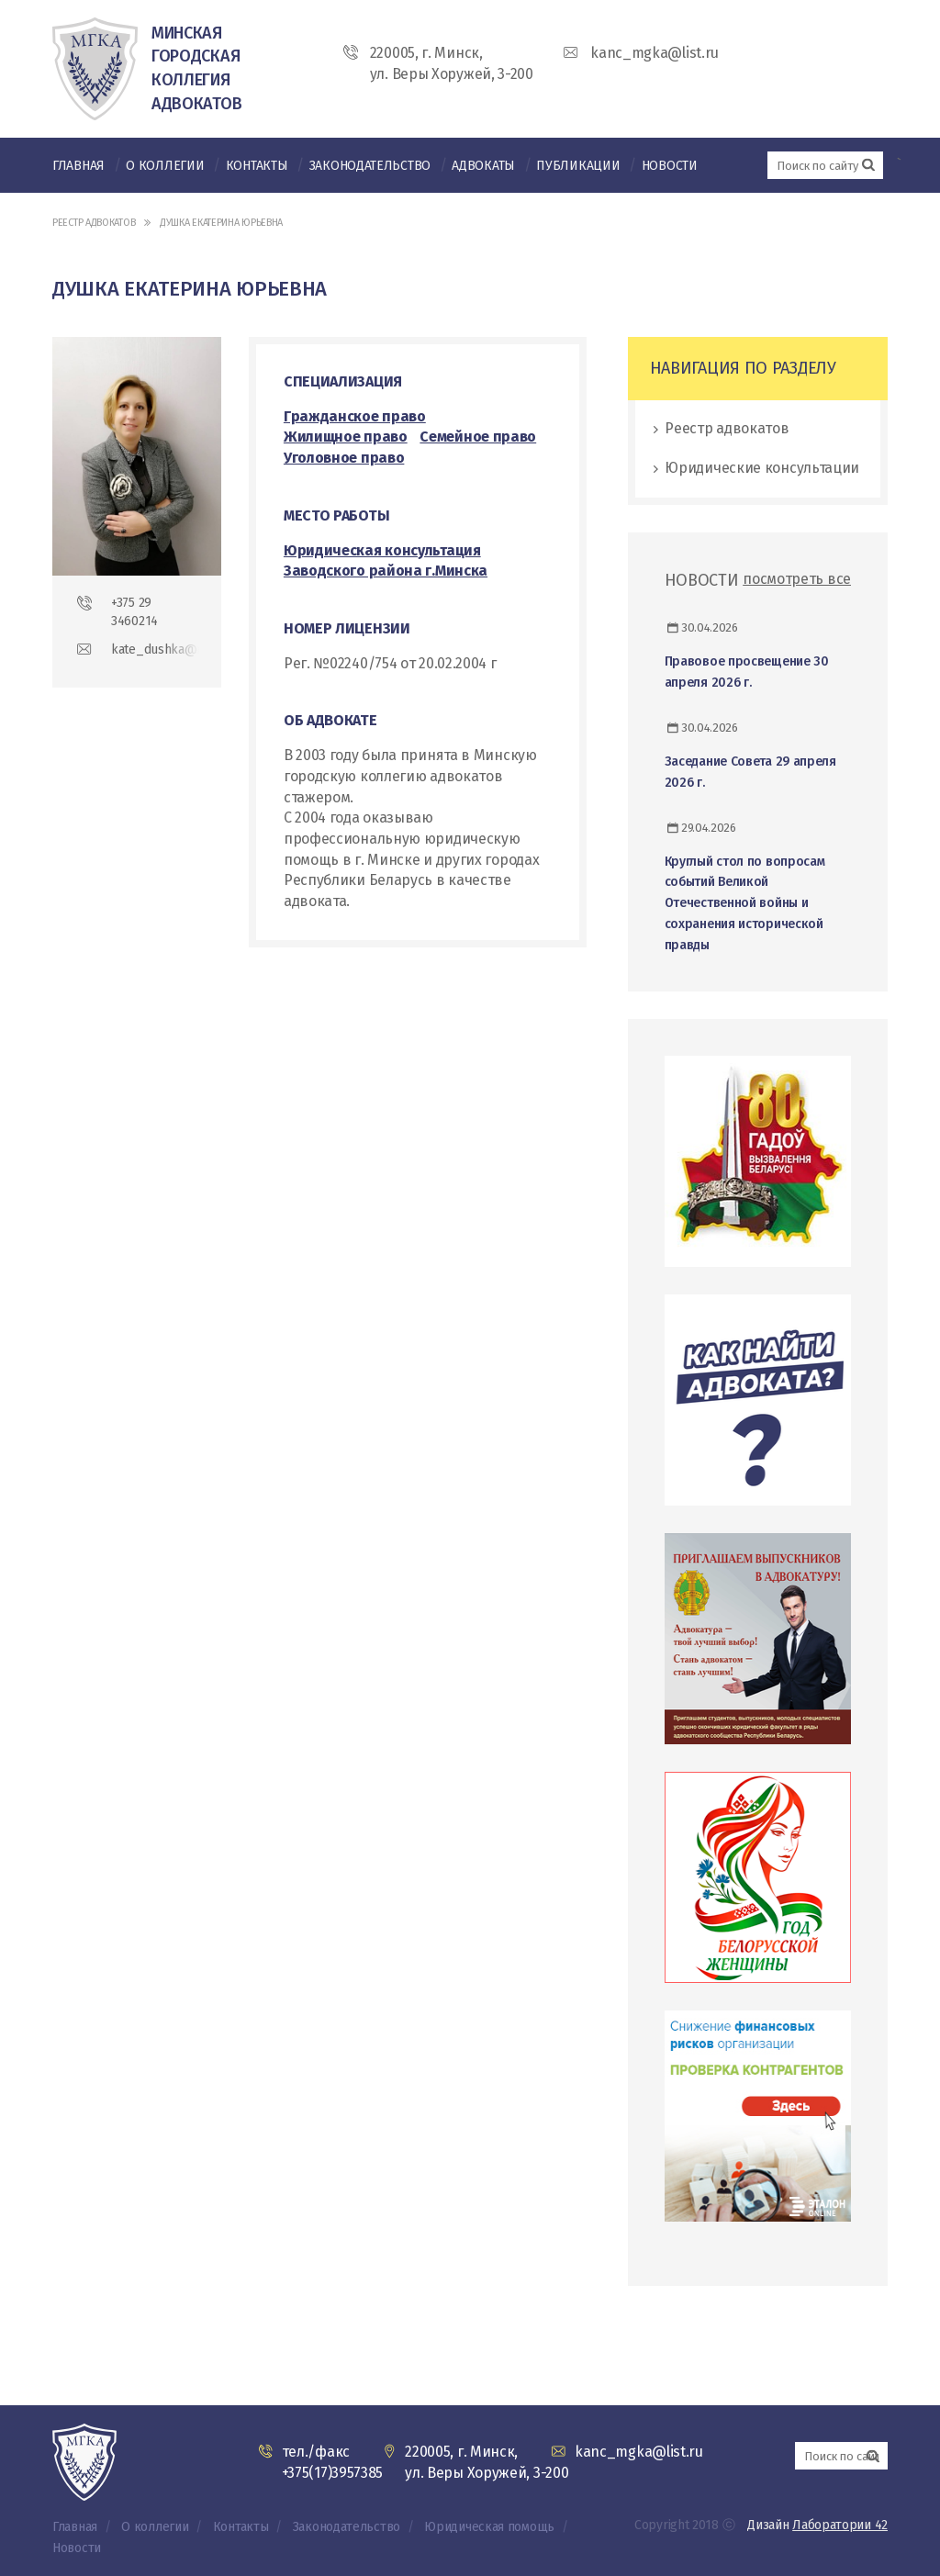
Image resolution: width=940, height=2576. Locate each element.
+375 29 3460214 (134, 612)
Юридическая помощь (489, 2527)
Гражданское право (355, 416)
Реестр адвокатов (93, 223)
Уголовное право (344, 457)
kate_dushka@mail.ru (155, 649)
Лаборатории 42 (840, 2525)
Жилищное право (346, 436)
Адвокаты (483, 166)
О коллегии (165, 166)
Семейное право (478, 436)
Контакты (257, 166)
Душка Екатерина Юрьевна (221, 223)
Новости (670, 166)
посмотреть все (797, 579)
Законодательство (370, 166)
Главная (78, 166)
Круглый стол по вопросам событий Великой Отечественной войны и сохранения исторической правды (745, 903)
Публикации (578, 166)
